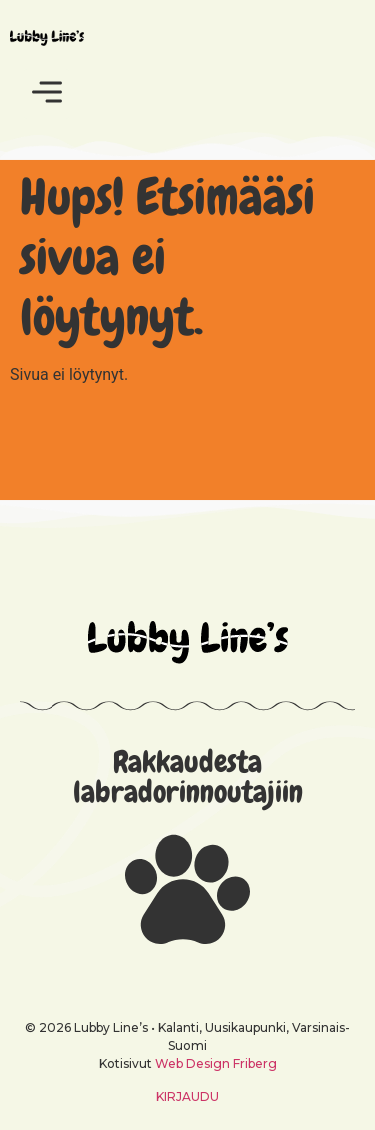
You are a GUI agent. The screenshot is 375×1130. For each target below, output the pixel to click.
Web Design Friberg (216, 1063)
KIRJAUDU (187, 1096)
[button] (46, 94)
